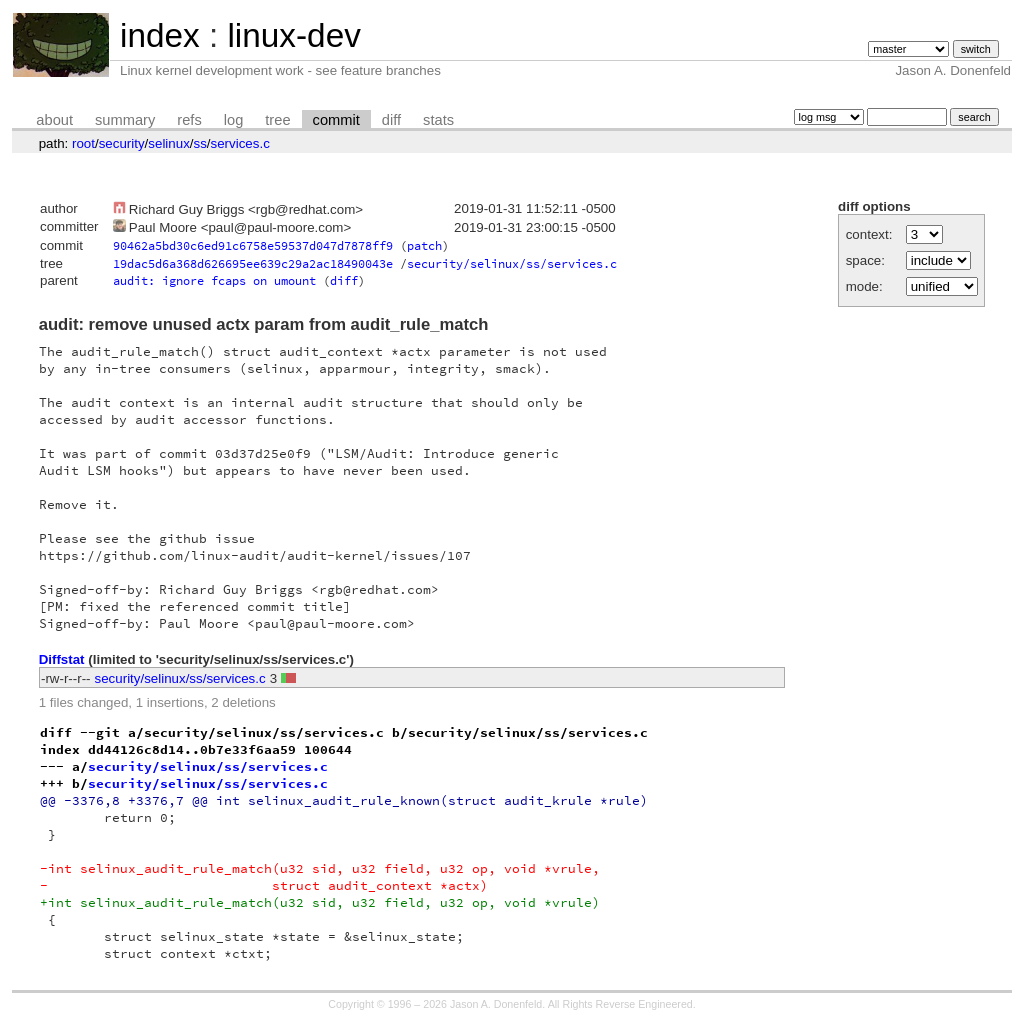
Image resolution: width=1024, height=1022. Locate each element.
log (234, 120)
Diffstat (62, 659)
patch (424, 245)
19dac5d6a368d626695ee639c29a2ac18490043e (253, 263)
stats (438, 120)
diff (391, 120)
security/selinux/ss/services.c (512, 263)
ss (200, 143)
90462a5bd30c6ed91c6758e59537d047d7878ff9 (253, 245)
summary (125, 120)
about (54, 120)
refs (189, 120)
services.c (240, 143)
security (122, 143)
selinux (169, 143)
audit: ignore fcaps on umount (214, 280)
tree (277, 120)
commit (336, 120)
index (160, 35)
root (83, 143)
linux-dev (293, 35)
